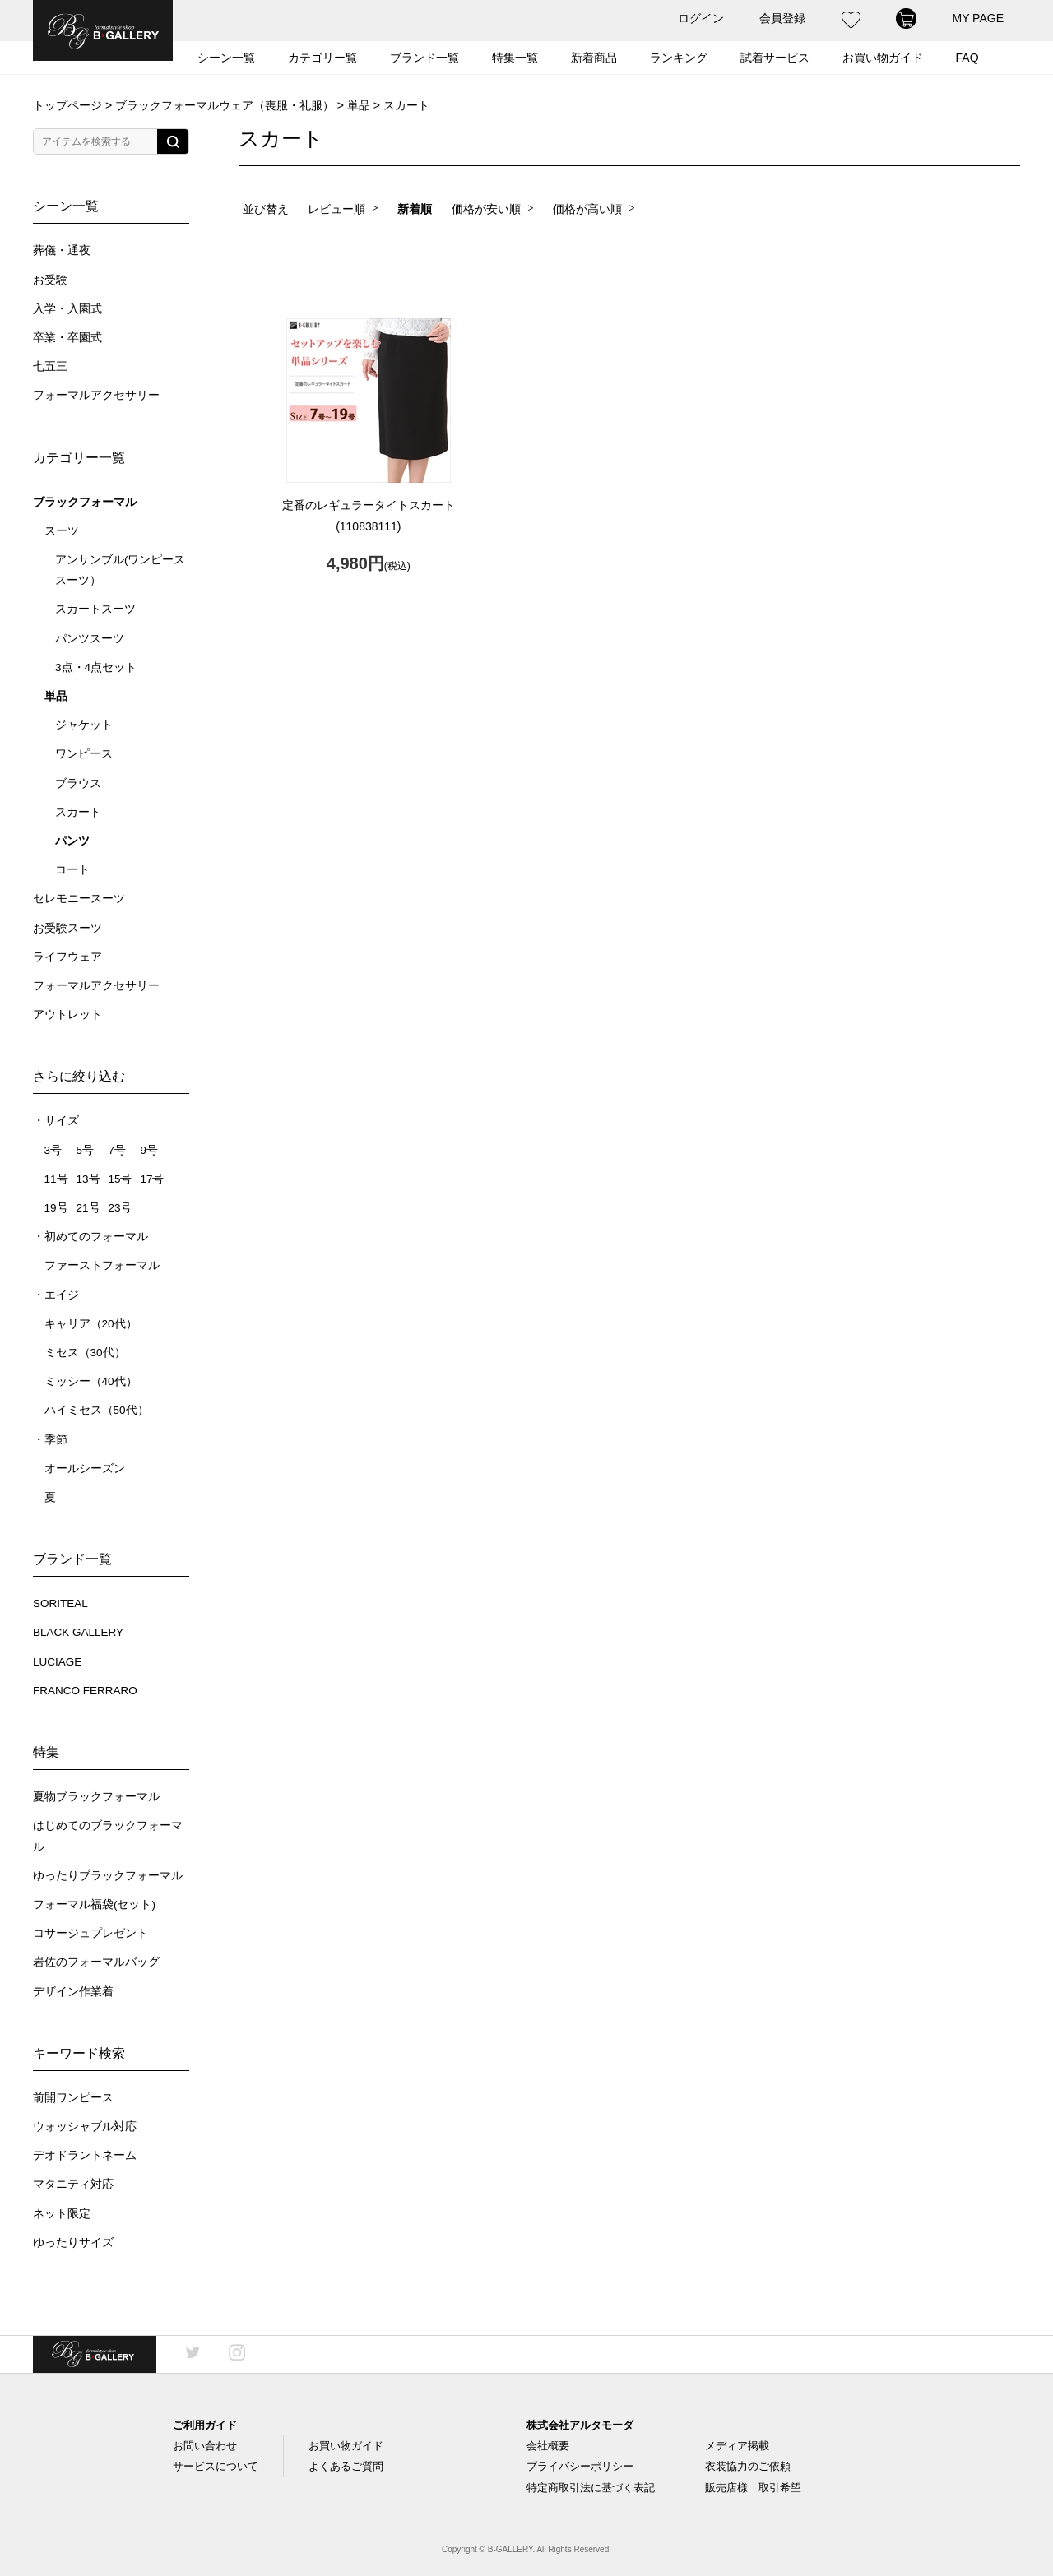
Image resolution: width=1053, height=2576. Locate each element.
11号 (56, 1179)
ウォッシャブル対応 (85, 2126)
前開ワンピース (73, 2098)
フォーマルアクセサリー (96, 395)
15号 (120, 1179)
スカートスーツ (95, 609)
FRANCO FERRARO (85, 1690)
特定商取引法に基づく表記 (590, 2487)
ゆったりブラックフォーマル (108, 1875)
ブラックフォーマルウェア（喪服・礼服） (224, 105)
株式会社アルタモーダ (579, 2425)
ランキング (678, 57)
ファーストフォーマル (102, 1265)
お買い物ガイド (882, 57)
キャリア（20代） (90, 1324)
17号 (152, 1179)
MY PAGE (978, 18)
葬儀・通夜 (61, 250)
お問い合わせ (205, 2445)
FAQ (967, 57)
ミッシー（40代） (90, 1381)
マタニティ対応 (73, 2184)
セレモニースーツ (79, 898)
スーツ (61, 531)
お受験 (50, 280)
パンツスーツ (89, 638)
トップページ (67, 105)
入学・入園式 (67, 309)
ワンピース (84, 754)
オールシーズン (84, 1468)
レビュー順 (336, 208)
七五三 (50, 366)
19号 (56, 1208)
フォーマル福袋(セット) (94, 1904)
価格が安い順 (486, 208)
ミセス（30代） (85, 1352)
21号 (88, 1208)
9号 (149, 1150)
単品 (358, 105)
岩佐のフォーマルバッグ (96, 1962)
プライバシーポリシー (579, 2466)
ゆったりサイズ (73, 2242)
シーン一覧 (226, 57)
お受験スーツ (67, 928)
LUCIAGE (57, 1662)
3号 (53, 1150)
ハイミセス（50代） (96, 1410)
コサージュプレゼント (90, 1933)
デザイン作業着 (73, 1991)
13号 (88, 1179)
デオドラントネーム (85, 2155)
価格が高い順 (587, 208)
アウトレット (67, 1014)
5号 (85, 1150)
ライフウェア (67, 957)
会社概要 (547, 2445)
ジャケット (84, 725)
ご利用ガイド (205, 2425)
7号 (117, 1150)
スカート (78, 812)
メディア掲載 (737, 2445)
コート (72, 870)
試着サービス (774, 57)
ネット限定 (61, 2214)
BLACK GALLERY (78, 1632)
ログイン (701, 18)
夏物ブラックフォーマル (96, 1797)
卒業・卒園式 (67, 337)
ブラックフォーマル (85, 502)
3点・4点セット (96, 667)
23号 (120, 1208)
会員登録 (782, 18)
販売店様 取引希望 (753, 2487)
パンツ (72, 841)
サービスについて (215, 2466)
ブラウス (78, 783)
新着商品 (594, 57)
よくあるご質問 (345, 2466)
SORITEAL (60, 1603)
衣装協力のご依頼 (748, 2466)
